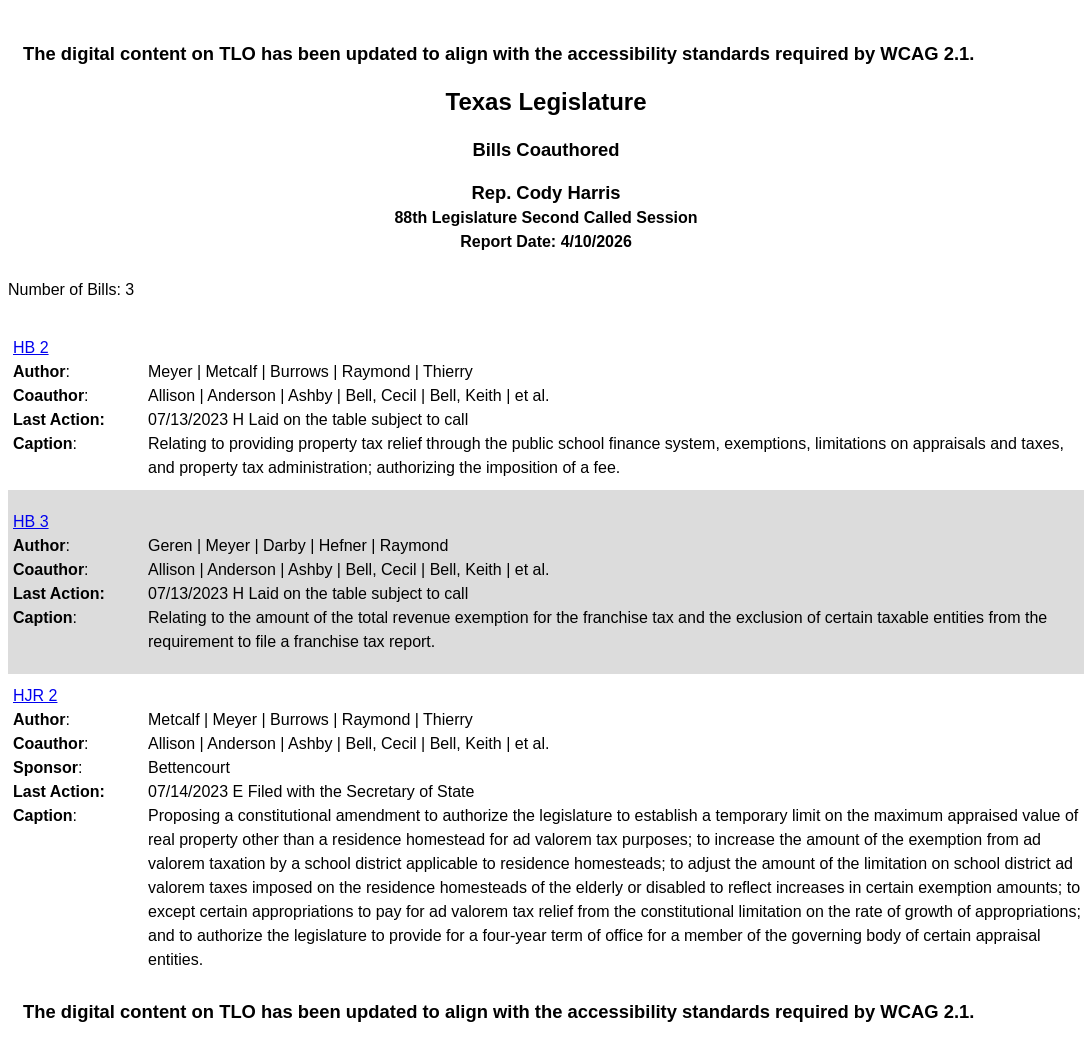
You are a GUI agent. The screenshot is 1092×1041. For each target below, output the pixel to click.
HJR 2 (35, 695)
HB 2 (31, 347)
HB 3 (31, 521)
